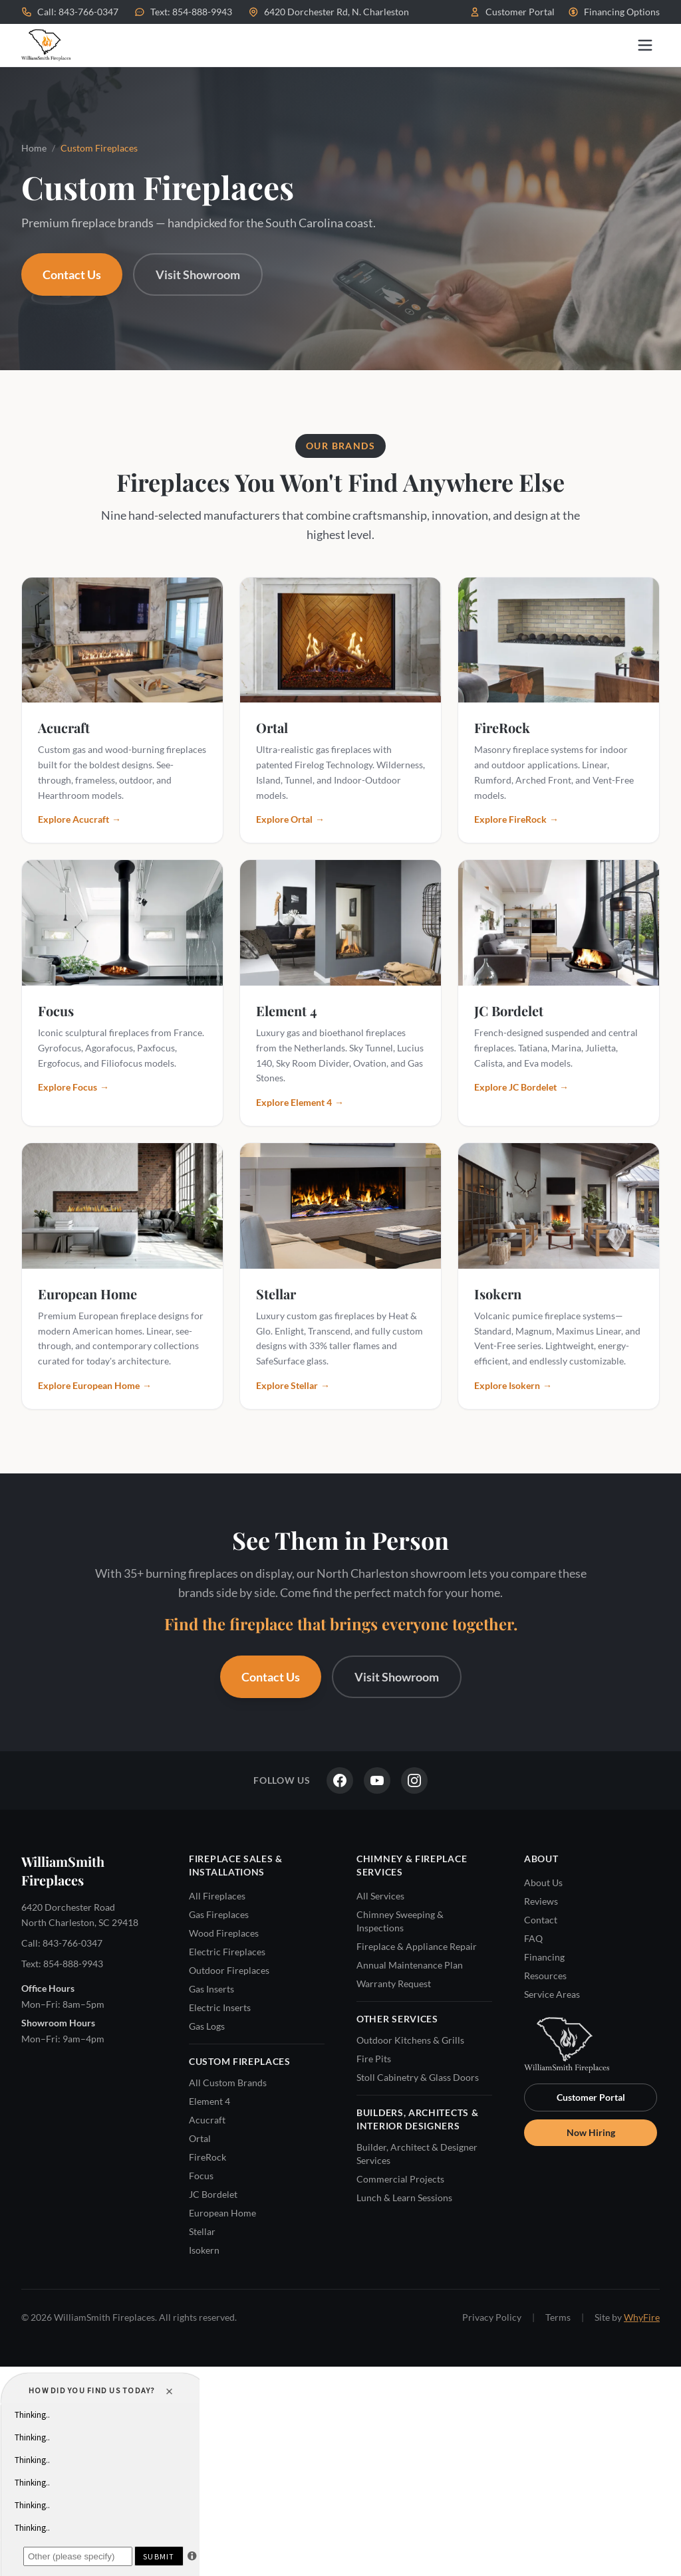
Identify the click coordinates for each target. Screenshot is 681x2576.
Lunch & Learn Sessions (404, 2197)
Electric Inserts (220, 2007)
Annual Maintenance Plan (409, 1965)
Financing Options (614, 11)
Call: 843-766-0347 (69, 11)
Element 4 (209, 2101)
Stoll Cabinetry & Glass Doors (417, 2077)
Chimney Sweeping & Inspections (400, 1921)
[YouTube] (377, 1780)
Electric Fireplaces (227, 1951)
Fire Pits (373, 2058)
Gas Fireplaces (219, 1914)
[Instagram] (414, 1780)
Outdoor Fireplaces (229, 1970)
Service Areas (552, 1994)
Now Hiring (591, 2132)
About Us (543, 1882)
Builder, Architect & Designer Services (416, 2153)
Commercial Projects (400, 2179)
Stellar (202, 2231)
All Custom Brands (228, 2082)
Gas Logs (207, 2026)
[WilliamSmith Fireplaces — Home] (45, 45)
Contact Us (72, 274)
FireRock (207, 2157)
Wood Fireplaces (224, 1933)
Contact (540, 1919)
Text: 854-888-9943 (183, 11)
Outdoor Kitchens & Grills (410, 2040)
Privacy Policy (491, 2317)
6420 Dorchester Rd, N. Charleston (328, 11)
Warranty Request (393, 1983)
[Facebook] (340, 1780)
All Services (380, 1895)
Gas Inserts (211, 1988)
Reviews (541, 1901)
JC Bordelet (213, 2194)
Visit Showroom (198, 274)
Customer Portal (512, 11)
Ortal (200, 2138)
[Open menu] (645, 45)
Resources (545, 1975)
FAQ (533, 1938)
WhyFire (642, 2317)
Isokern (204, 2250)
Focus (201, 2175)
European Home (222, 2212)
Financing (544, 1957)
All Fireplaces (217, 1895)
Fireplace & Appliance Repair (416, 1946)
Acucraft (207, 2119)
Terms (558, 2317)
